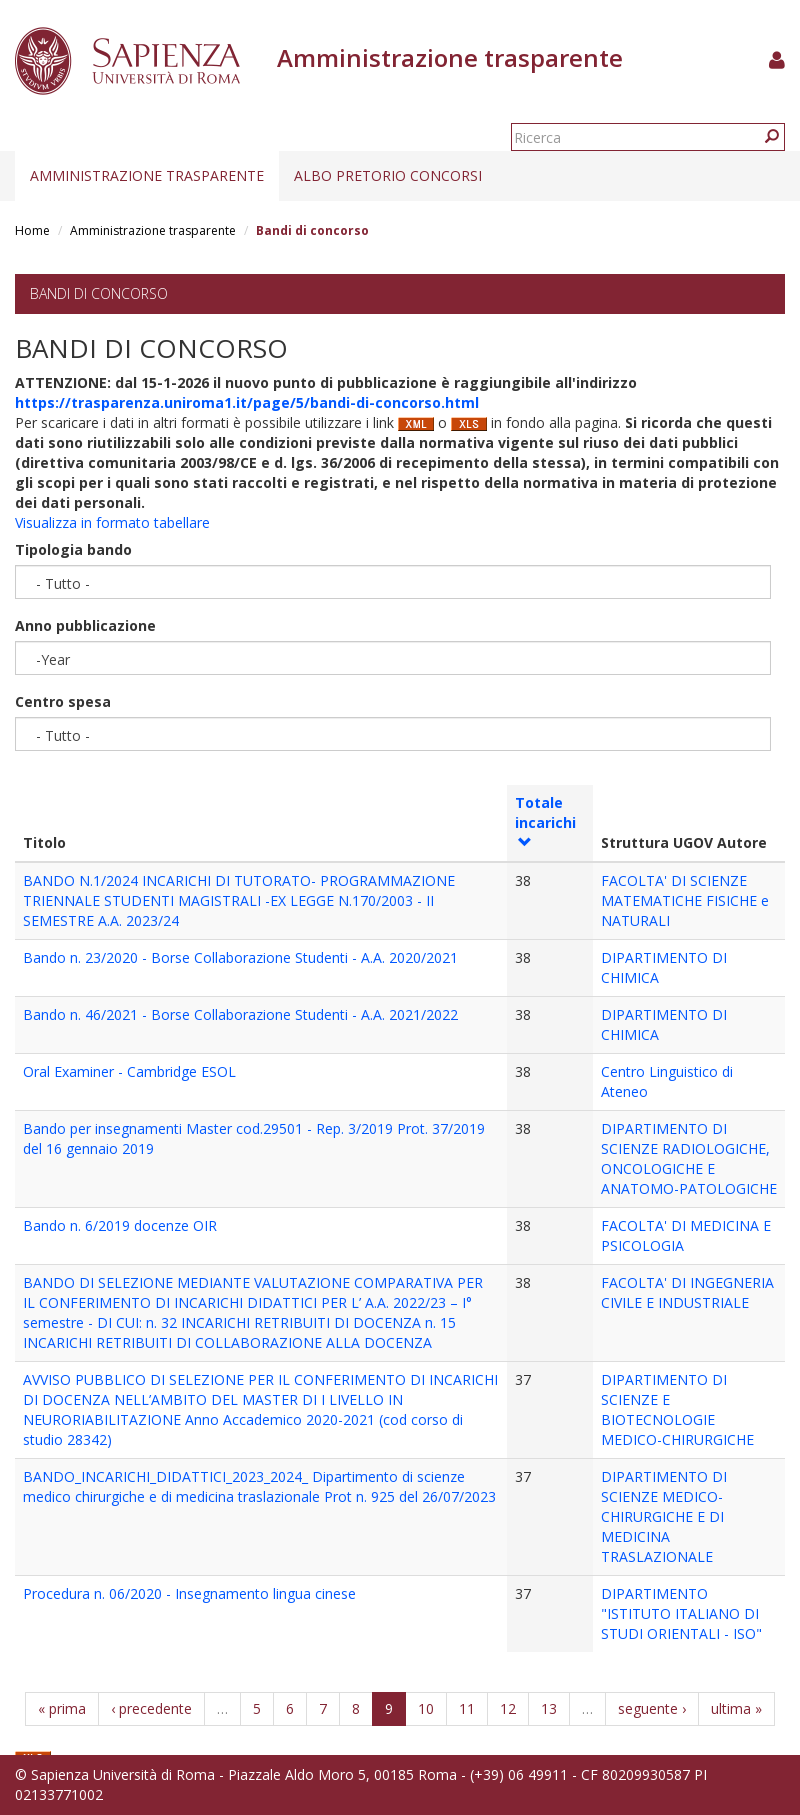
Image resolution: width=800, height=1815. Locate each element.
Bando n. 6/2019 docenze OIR (120, 1225)
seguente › (652, 1708)
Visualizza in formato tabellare (112, 522)
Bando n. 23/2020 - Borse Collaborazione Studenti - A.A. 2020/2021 (240, 957)
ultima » (736, 1708)
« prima (62, 1708)
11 (467, 1708)
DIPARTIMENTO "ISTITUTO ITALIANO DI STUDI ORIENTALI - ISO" (681, 1613)
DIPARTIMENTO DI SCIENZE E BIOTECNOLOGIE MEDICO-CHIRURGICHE (677, 1409)
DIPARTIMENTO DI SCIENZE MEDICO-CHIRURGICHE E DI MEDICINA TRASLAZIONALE (664, 1516)
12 (508, 1708)
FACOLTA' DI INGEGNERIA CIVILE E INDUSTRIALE (687, 1292)
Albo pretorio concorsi (388, 175)
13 (549, 1708)
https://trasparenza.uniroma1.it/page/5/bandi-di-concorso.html (247, 402)
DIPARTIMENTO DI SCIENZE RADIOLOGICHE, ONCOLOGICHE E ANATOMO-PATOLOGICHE (689, 1158)
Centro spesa (63, 701)
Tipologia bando (73, 549)
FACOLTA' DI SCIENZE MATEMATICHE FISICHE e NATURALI (685, 900)
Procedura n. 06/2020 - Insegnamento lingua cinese (189, 1593)
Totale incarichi (545, 821)
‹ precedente (151, 1708)
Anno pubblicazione (85, 625)
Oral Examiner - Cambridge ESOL (129, 1071)
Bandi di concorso (99, 293)
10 (426, 1708)
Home (32, 230)
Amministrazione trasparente (147, 175)
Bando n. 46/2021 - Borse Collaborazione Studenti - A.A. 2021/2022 (240, 1014)
